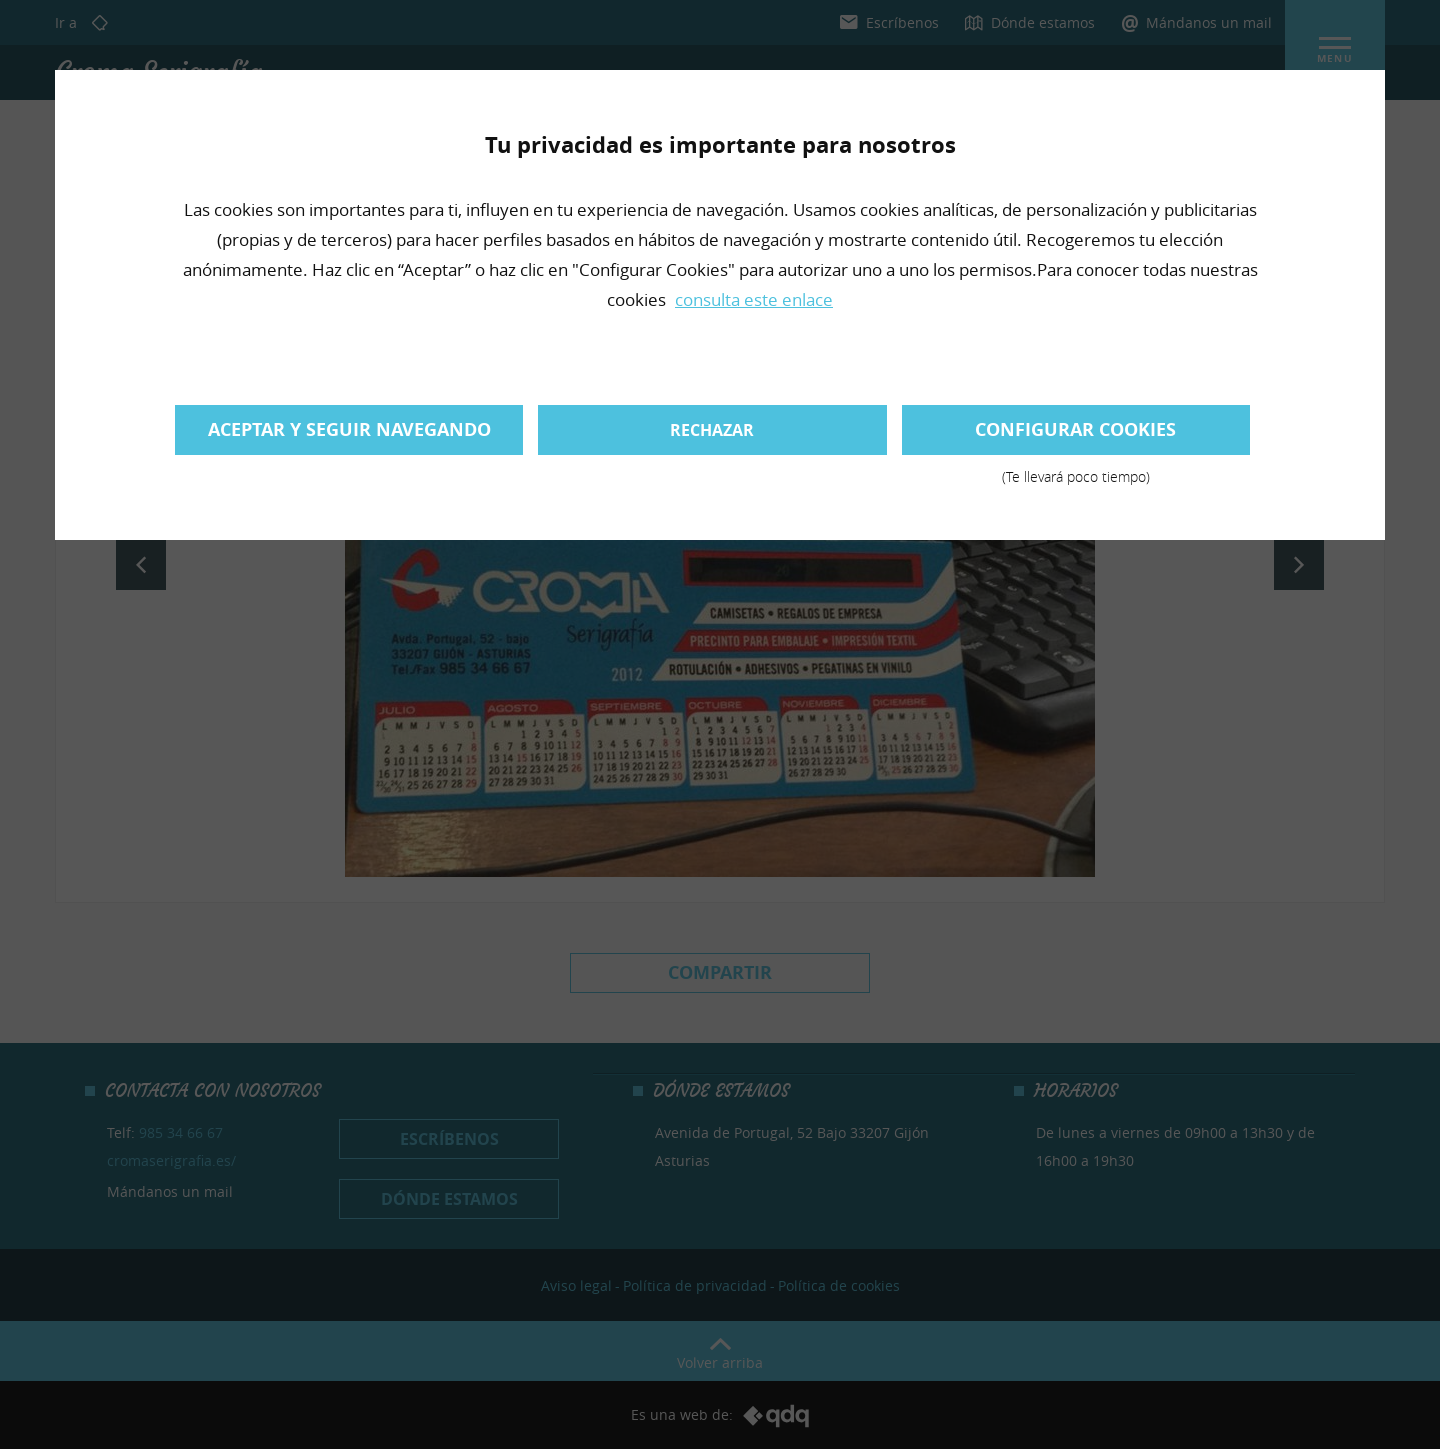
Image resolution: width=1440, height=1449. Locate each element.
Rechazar (712, 430)
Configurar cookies (1076, 436)
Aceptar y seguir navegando (349, 429)
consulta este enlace (754, 299)
